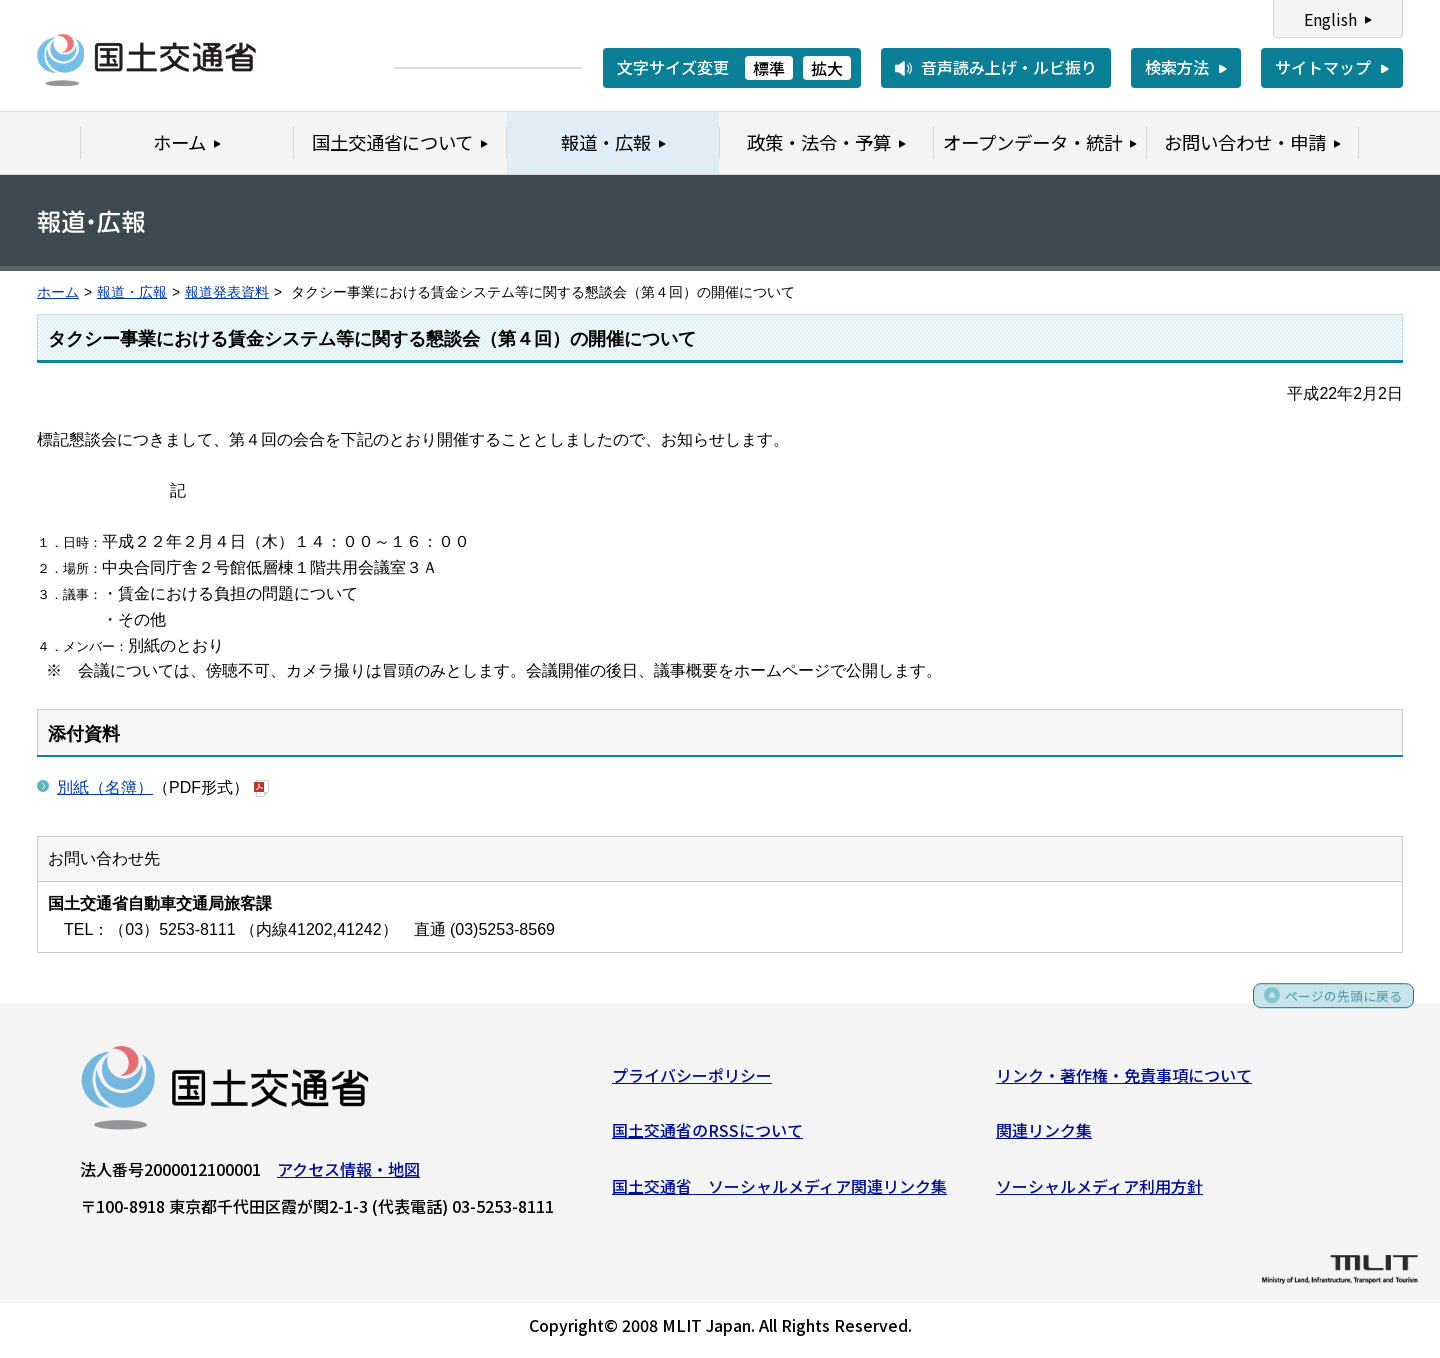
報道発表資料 (227, 292)
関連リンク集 (1044, 1136)
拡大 (827, 68)
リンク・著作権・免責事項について (1124, 1080)
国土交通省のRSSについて (707, 1136)
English (1330, 19)
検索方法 (1177, 67)
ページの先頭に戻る (1332, 1007)
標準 (769, 68)
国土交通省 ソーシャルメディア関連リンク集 (779, 1192)
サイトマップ (1323, 67)
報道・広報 (132, 292)
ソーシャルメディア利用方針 (1099, 1192)
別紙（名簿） (105, 786)
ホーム (58, 292)
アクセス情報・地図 (348, 1174)
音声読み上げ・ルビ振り (1009, 67)
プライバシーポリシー (692, 1080)
